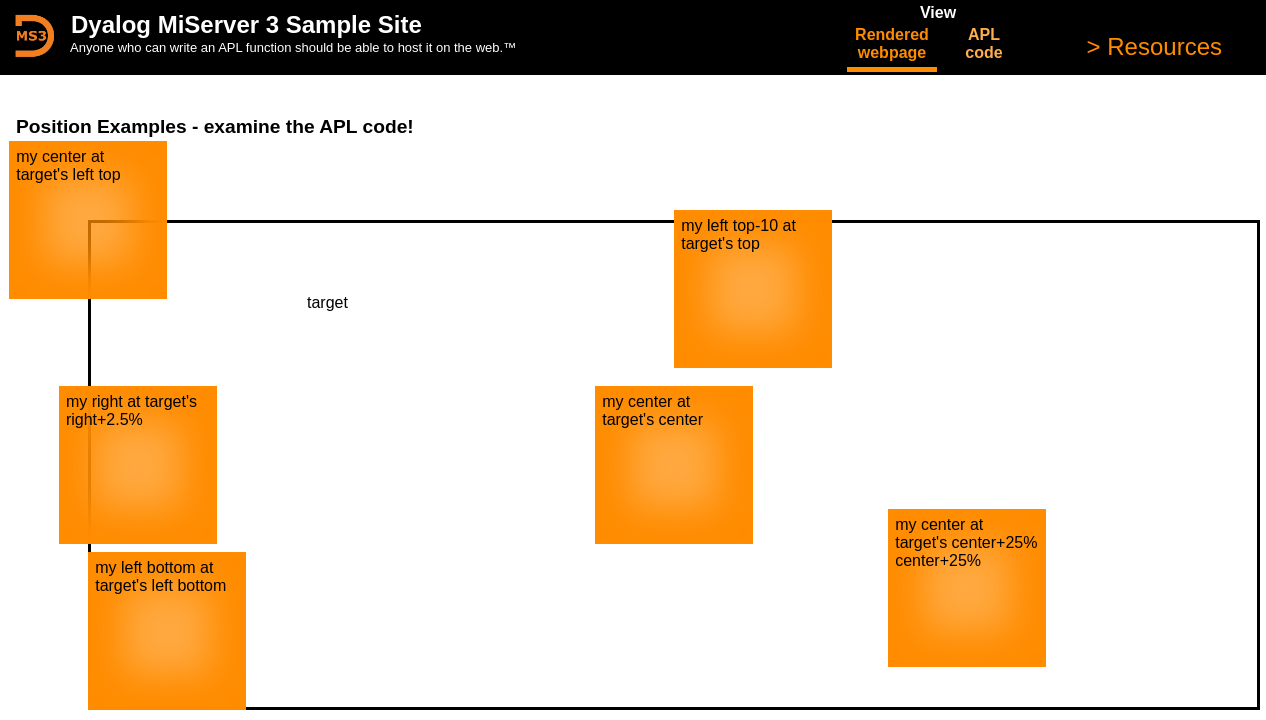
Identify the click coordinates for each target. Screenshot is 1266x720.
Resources (1161, 46)
